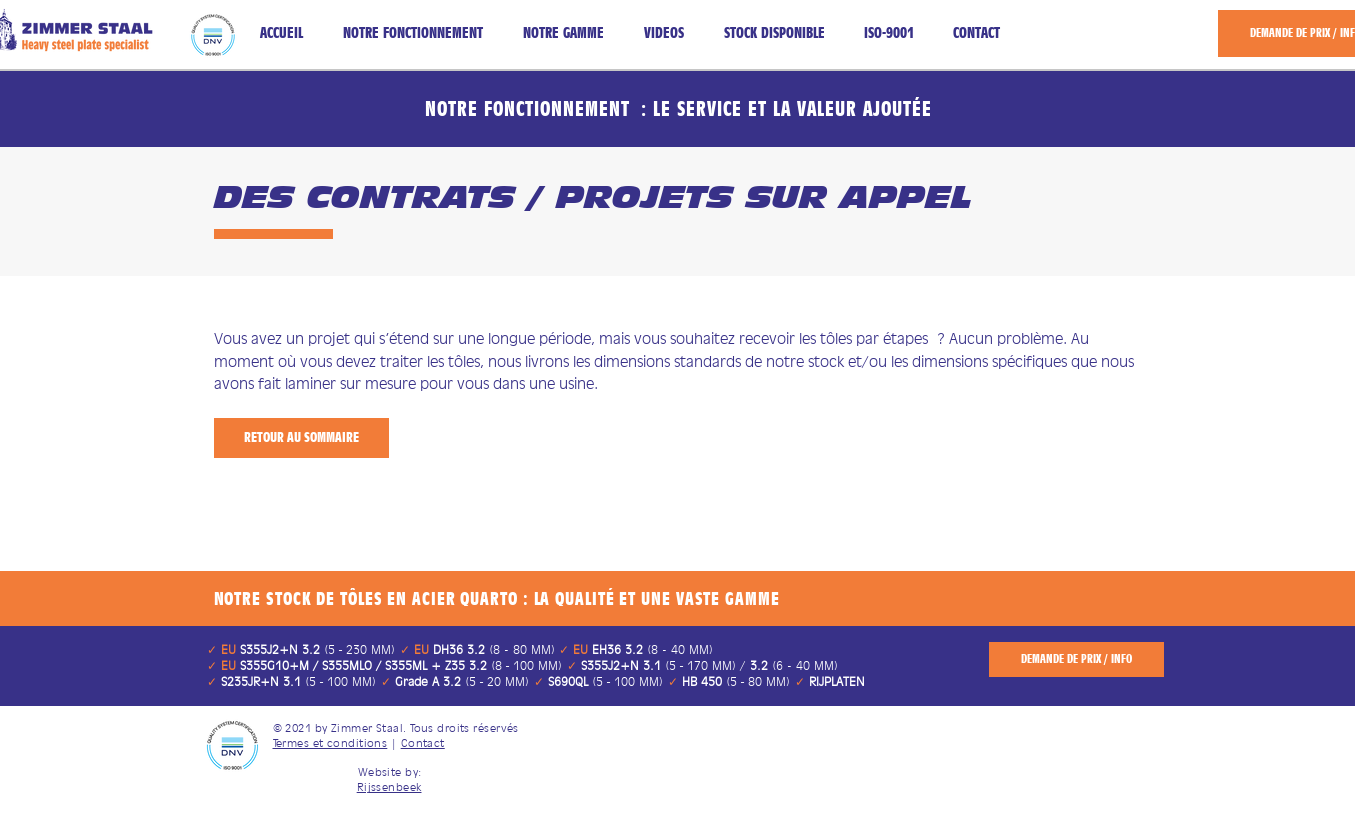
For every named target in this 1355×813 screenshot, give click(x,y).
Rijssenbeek (389, 787)
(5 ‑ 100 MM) (299, 681)
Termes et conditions (330, 743)
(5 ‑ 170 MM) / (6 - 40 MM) (707, 665)
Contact (423, 743)
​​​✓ (221, 649)
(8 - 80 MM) (494, 649)
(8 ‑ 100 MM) (401, 665)
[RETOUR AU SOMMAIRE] (301, 438)
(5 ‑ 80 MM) (736, 681)
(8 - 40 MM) (650, 649)
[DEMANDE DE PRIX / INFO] (1076, 659)
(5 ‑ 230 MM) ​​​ (318, 649)
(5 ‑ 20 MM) (462, 681)
